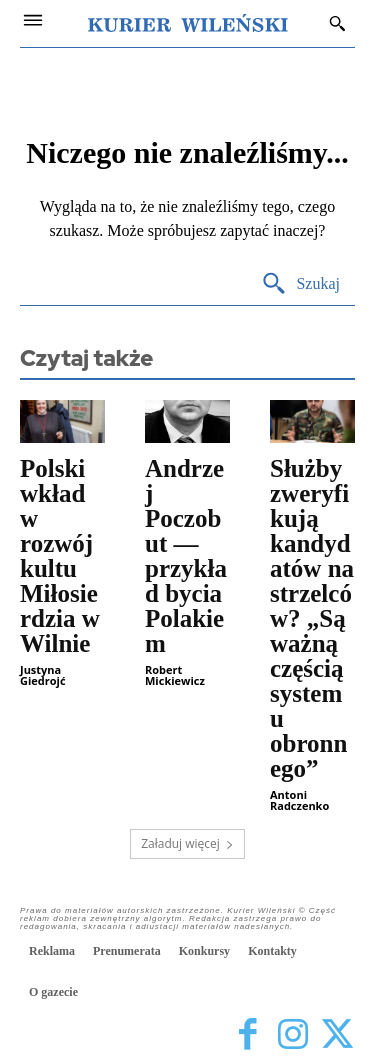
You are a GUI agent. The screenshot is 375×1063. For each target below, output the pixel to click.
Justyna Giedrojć (43, 675)
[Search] (300, 284)
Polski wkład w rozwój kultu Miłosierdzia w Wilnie (60, 556)
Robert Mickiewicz (175, 675)
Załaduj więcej (187, 843)
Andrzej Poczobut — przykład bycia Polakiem (186, 556)
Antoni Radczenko (299, 800)
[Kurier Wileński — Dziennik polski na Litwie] (188, 23)
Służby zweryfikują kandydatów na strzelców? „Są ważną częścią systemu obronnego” (312, 618)
